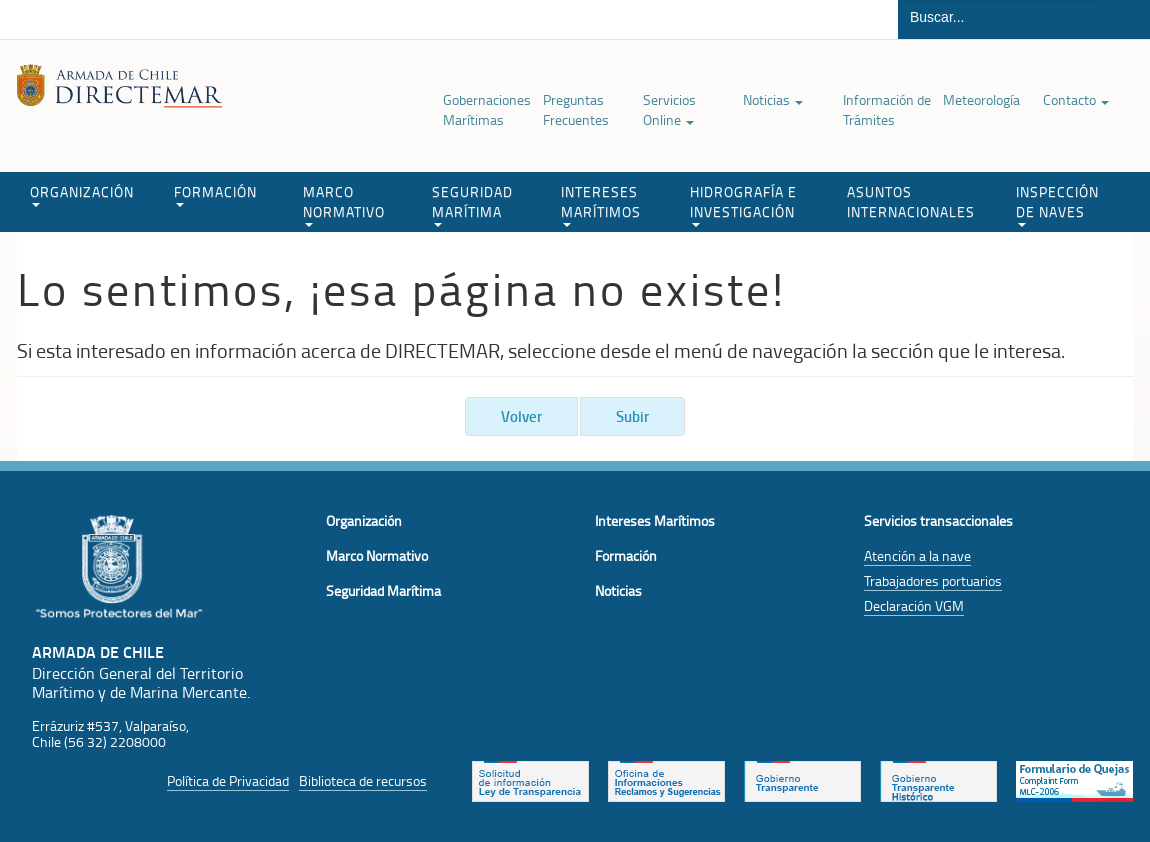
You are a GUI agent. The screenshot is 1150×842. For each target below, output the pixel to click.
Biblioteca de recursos (363, 780)
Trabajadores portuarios (933, 580)
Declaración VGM (914, 605)
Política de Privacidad (228, 780)
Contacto (1076, 99)
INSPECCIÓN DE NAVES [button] (1057, 204)
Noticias (773, 99)
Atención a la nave (917, 555)
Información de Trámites (887, 109)
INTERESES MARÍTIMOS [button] (601, 204)
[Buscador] (997, 17)
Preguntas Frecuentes (576, 109)
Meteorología (981, 99)
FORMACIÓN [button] (215, 194)
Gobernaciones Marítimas (487, 109)
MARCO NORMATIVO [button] (344, 204)
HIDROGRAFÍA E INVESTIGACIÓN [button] (743, 204)
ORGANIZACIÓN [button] (82, 194)
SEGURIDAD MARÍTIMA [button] (472, 204)
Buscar (1123, 19)
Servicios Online (669, 109)
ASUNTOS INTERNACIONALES (911, 201)
